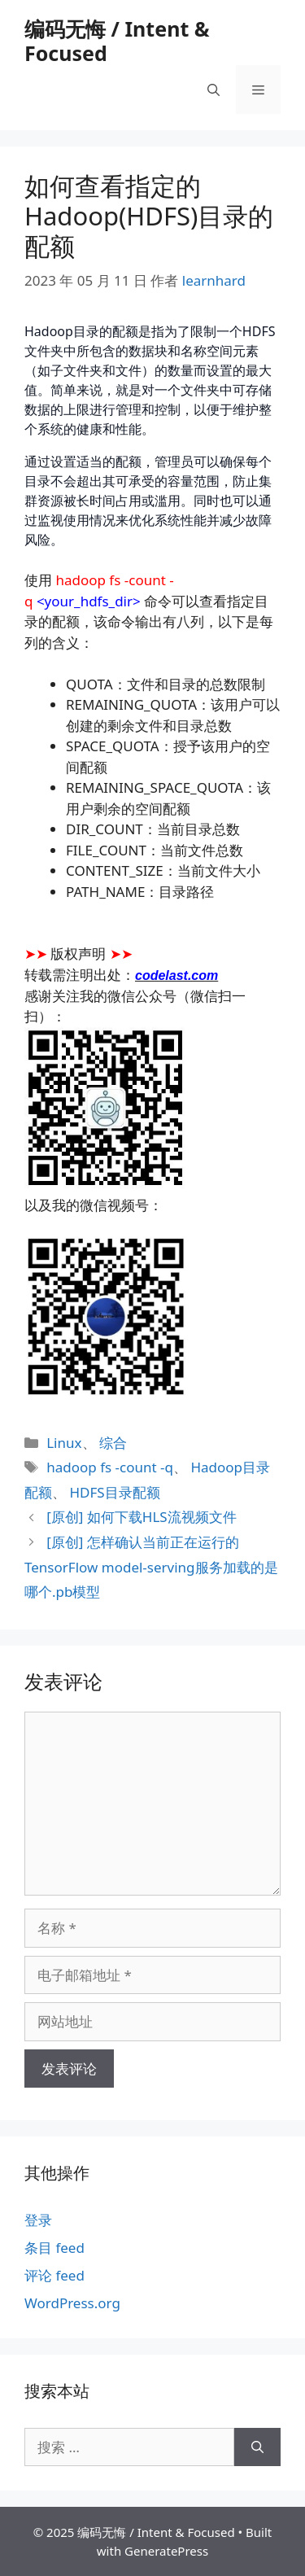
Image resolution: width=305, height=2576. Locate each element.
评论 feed (54, 2275)
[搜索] (257, 2447)
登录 (38, 2220)
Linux (63, 1442)
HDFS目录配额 (114, 1492)
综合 (113, 1442)
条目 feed (54, 2247)
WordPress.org (72, 2303)
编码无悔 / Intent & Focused (116, 41)
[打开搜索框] (213, 89)
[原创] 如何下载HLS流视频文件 (141, 1516)
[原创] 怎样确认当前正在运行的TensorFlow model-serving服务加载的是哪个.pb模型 (151, 1567)
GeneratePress (166, 2551)
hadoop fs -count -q (109, 1467)
